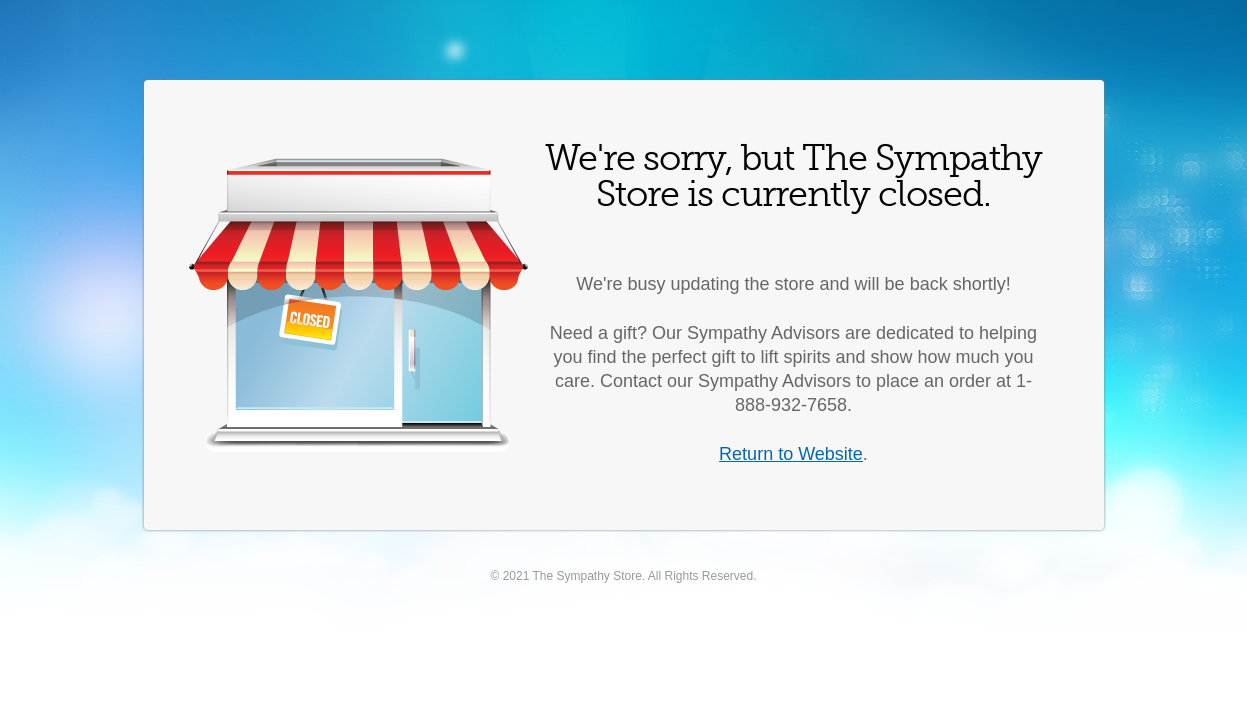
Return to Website (791, 454)
